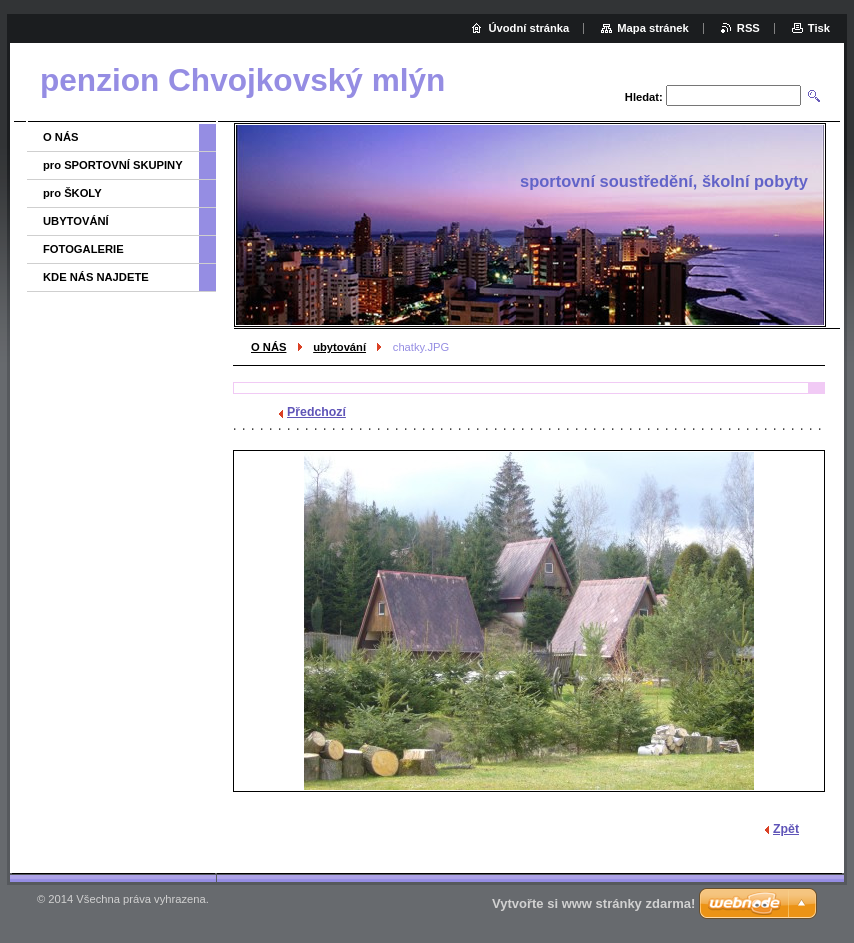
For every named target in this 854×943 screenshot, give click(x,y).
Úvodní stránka (528, 28)
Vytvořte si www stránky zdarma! (593, 903)
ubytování (339, 347)
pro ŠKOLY (72, 193)
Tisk (819, 28)
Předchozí (316, 412)
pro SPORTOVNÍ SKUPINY (113, 165)
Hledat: (644, 97)
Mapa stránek (653, 28)
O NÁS (268, 347)
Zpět (786, 829)
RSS (748, 28)
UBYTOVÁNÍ (76, 221)
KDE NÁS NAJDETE (96, 277)
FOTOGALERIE (83, 249)
